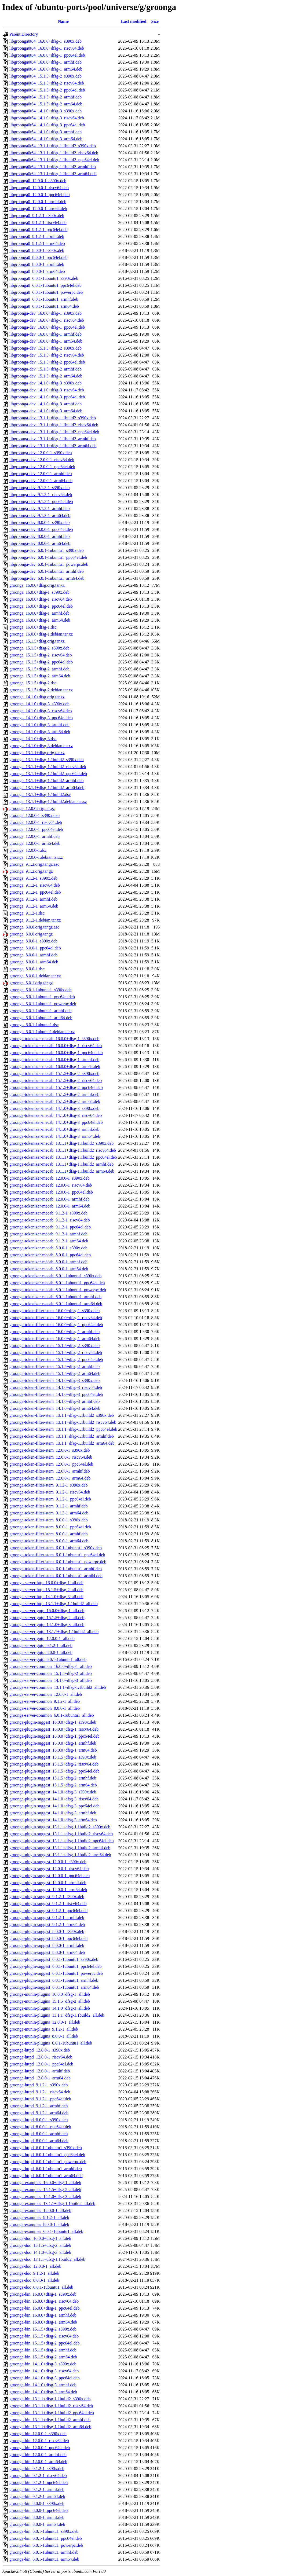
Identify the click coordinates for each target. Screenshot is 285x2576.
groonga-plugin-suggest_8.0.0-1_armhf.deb (46, 1945)
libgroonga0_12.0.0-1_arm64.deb (38, 208)
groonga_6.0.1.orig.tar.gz (31, 983)
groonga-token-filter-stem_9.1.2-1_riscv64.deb (49, 1492)
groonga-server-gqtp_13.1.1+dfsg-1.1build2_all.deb (53, 1631)
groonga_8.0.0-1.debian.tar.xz (35, 976)
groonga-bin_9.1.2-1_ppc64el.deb (38, 2482)
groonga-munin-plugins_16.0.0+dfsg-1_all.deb (49, 1994)
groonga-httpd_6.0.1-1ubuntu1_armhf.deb (45, 2168)
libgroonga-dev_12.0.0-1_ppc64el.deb (42, 466)
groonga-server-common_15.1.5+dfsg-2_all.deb (50, 1673)
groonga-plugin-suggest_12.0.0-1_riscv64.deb (49, 1868)
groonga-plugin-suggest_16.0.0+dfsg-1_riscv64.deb (53, 1729)
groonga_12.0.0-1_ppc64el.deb (36, 829)
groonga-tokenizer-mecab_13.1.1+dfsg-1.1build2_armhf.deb (61, 1164)
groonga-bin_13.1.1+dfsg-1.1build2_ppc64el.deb (51, 2412)
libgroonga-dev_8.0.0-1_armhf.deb (39, 536)
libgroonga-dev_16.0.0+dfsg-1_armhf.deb (45, 334)
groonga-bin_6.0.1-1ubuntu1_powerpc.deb (46, 2545)
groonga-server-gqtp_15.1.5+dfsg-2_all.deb (46, 1617)
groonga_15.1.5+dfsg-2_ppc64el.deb (41, 662)
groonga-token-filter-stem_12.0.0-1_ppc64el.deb (51, 1464)
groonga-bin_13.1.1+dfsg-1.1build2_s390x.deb (49, 2399)
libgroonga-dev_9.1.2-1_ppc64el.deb (41, 501)
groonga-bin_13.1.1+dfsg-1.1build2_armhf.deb (49, 2419)
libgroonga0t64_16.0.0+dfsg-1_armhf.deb (45, 62)
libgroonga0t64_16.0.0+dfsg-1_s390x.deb (45, 41)
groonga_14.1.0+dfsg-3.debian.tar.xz (41, 745)
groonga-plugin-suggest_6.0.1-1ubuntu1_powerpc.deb (56, 1973)
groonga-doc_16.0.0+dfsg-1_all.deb (40, 2238)
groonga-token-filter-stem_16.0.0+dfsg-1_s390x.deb (54, 1310)
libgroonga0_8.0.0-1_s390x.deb (36, 250)
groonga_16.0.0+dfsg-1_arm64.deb (39, 620)
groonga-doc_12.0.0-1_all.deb (35, 2266)
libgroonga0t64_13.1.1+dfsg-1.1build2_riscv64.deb (53, 153)
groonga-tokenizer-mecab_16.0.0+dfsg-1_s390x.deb (54, 1038)
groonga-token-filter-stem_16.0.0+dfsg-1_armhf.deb (54, 1331)
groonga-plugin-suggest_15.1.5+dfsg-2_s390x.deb (52, 1757)
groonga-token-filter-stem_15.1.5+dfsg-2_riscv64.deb (55, 1352)
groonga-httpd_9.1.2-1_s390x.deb (38, 2085)
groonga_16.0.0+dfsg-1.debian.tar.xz (41, 634)
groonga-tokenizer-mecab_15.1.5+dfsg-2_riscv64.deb (55, 1080)
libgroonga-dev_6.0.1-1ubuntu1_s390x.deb (46, 550)
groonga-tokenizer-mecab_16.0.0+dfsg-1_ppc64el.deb (56, 1052)
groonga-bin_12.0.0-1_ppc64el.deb (39, 2447)
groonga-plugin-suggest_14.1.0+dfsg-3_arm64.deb (53, 1820)
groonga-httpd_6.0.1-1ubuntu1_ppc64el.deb (47, 2154)
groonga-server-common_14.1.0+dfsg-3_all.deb (50, 1680)
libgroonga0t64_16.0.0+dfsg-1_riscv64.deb (46, 48)
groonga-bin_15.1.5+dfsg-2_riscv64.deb (44, 2336)
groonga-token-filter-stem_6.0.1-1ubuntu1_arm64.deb (56, 1575)
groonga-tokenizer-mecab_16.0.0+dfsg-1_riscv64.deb (55, 1045)
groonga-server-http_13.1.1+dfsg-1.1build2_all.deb (53, 1603)
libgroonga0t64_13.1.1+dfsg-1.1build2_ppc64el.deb (54, 159)
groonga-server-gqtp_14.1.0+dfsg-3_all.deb (46, 1624)
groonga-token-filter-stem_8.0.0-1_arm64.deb (48, 1541)
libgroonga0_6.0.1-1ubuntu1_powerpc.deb (46, 292)
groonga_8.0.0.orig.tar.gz (31, 934)
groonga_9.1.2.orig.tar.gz (31, 871)
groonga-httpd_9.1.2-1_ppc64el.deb (40, 2099)
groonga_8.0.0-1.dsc (27, 969)
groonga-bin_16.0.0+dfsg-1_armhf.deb (42, 2315)
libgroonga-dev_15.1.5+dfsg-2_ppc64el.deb (47, 362)
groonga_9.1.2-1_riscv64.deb (34, 885)
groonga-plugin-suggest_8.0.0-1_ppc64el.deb (48, 1938)
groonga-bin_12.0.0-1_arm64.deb (38, 2461)
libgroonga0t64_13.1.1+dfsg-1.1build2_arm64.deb (53, 173)
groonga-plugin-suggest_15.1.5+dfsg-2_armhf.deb (52, 1778)
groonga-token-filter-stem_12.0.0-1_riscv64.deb (50, 1457)
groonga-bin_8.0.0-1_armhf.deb (36, 2517)
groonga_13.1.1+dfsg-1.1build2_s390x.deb (46, 759)
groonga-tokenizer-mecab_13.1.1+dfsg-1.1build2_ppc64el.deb (63, 1157)
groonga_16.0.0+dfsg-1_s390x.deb (39, 592)
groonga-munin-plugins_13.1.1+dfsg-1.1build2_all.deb (56, 2015)
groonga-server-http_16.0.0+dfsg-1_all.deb (46, 1582)
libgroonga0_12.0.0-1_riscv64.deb (39, 187)
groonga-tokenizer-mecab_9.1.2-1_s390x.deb (48, 1213)
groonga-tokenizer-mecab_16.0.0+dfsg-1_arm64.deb (54, 1066)
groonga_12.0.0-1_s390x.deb (34, 815)
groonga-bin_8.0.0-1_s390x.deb (36, 2503)
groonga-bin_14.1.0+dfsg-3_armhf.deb (42, 2385)
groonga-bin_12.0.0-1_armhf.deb (38, 2454)
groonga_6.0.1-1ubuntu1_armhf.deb (40, 1010)
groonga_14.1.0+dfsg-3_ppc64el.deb (41, 717)
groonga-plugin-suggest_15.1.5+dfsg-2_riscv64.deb (53, 1764)
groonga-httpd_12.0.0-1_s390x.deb (39, 2050)
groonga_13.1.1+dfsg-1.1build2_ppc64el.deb (48, 773)
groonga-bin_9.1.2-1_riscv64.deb (38, 2475)
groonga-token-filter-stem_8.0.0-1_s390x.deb (48, 1520)
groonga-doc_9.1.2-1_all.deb (34, 2273)
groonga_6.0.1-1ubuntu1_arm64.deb (40, 1017)
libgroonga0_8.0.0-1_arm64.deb (37, 271)
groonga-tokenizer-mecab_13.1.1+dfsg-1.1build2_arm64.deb (61, 1171)
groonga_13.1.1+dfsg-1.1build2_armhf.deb (46, 780)
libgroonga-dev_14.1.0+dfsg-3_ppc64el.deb (47, 397)
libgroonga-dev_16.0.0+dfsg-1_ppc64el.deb (47, 327)
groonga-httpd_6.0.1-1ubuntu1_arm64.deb (45, 2175)
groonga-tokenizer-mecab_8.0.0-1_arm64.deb (48, 1269)
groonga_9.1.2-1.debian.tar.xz (35, 920)
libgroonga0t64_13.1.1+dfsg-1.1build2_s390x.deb (52, 146)
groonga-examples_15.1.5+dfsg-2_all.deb (45, 2189)
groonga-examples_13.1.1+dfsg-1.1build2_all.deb (52, 2203)
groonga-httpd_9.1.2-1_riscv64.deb (39, 2092)
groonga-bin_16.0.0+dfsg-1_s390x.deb (42, 2294)
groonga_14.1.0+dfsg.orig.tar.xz (37, 697)
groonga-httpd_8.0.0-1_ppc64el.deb (40, 2126)
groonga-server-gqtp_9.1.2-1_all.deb (40, 1645)
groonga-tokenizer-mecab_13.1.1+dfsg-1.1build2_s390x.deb (61, 1143)
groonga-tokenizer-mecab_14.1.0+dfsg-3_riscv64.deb (55, 1115)
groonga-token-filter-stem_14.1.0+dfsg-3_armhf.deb (54, 1401)
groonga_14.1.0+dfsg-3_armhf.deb (39, 724)
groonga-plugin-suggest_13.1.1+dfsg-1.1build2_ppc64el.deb (61, 1841)
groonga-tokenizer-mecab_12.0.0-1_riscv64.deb (50, 1185)
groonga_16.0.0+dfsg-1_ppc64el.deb (41, 606)
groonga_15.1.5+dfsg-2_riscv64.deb (40, 655)
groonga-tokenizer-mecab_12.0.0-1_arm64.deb (49, 1206)
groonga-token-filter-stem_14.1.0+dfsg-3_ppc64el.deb (56, 1394)
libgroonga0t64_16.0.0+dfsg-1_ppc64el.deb (47, 55)
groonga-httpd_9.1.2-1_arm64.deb (38, 2113)
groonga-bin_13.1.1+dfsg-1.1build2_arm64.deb (50, 2426)
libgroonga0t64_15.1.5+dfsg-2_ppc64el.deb (47, 90)
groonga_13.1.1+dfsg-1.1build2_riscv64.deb (47, 766)
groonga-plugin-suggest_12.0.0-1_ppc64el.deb (49, 1875)
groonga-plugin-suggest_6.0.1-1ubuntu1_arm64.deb (54, 1987)
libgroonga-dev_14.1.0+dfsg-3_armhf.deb (45, 404)
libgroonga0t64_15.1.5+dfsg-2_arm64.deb (45, 104)
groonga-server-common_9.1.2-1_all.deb (44, 1701)
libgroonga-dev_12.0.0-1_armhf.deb (40, 473)
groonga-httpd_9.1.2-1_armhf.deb (38, 2106)
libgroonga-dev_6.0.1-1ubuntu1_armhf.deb (46, 571)
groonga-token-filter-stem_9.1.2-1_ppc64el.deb (50, 1499)
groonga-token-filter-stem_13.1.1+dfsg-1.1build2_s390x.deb (61, 1415)
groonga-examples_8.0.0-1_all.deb (39, 2224)
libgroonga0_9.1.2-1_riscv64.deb (38, 222)
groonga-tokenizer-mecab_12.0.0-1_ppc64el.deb (51, 1192)
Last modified (134, 21)
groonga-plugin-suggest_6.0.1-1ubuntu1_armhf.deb (53, 1980)
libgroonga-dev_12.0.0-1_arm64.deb (40, 480)
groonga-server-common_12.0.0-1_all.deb (45, 1694)
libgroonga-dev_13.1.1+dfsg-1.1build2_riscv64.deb (53, 425)
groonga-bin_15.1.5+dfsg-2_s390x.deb (42, 2329)
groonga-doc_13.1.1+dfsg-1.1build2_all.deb (47, 2259)
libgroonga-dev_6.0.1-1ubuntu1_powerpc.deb (48, 564)
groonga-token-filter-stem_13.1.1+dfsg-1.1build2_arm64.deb (62, 1443)
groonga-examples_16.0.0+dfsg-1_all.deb (45, 2182)
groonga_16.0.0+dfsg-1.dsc (33, 627)
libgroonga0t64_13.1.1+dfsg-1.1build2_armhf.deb (52, 166)
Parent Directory (23, 34)
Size (155, 21)
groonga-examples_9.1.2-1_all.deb (39, 2217)
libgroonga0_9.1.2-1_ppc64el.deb (38, 229)
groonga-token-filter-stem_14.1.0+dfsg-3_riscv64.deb (55, 1387)
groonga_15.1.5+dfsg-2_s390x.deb (39, 648)
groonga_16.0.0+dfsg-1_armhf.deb (39, 613)
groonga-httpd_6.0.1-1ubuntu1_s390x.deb (45, 2147)
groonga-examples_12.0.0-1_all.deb (40, 2210)
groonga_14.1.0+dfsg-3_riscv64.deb (40, 711)
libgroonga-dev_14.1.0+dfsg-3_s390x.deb (45, 383)
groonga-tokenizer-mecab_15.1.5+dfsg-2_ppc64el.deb (56, 1087)
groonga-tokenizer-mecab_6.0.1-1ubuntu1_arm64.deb (55, 1303)
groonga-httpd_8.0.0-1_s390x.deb (38, 2120)
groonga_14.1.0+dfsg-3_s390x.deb (39, 704)
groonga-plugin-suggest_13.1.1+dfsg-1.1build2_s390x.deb (59, 1827)
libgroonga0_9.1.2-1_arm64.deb (37, 243)
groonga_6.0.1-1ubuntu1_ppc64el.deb (42, 997)
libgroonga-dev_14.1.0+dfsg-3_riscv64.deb (46, 390)
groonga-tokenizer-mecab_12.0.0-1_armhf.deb (49, 1199)
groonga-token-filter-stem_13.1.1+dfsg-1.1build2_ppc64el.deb (63, 1429)
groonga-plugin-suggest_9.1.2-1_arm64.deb (47, 1924)
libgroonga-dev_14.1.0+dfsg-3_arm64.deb (45, 411)
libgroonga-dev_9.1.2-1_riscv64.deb (40, 494)
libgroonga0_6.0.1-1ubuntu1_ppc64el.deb (45, 285)
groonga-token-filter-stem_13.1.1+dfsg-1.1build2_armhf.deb (61, 1436)
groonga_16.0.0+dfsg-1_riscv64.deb (40, 599)
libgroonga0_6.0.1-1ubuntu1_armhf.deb (43, 299)
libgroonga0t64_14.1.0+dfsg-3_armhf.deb (45, 132)
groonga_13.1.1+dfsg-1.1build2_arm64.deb (46, 787)
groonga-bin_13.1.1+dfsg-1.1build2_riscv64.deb (51, 2405)
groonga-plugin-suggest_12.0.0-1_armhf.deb (47, 1882)
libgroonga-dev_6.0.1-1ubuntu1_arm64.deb (47, 578)
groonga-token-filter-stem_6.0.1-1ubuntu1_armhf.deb (55, 1568)
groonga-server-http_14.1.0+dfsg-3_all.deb (46, 1596)
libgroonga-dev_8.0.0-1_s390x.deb (39, 522)
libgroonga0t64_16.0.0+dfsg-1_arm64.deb (45, 69)
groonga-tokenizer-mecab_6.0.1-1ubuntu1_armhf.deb (55, 1296)
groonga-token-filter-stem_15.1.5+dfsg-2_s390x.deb (54, 1345)
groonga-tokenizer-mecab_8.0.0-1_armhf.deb (48, 1262)
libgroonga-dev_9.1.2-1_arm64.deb (39, 515)
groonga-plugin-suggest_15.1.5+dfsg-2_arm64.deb (53, 1785)
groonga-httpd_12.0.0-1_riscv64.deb (40, 2057)
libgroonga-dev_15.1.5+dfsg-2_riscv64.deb (46, 355)
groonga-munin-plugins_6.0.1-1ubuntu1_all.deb (50, 2043)
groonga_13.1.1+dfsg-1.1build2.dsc (40, 794)
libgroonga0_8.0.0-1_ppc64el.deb (38, 257)
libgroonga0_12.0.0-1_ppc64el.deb (39, 194)
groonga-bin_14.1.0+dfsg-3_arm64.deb (43, 2392)
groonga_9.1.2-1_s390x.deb (33, 878)
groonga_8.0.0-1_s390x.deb (33, 941)
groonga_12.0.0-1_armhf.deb (34, 836)
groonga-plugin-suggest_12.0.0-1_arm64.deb (48, 1889)
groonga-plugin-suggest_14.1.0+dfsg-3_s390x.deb (52, 1792)
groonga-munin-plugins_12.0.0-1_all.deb (44, 2022)
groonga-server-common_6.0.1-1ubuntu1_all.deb (51, 1715)
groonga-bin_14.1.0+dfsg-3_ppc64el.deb (44, 2378)
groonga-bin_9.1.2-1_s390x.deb (36, 2468)
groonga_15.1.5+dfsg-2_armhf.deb (39, 669)
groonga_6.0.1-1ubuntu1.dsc (34, 1024)
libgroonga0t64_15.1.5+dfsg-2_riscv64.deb (46, 83)
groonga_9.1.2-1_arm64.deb (33, 906)
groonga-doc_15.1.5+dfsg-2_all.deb (40, 2245)
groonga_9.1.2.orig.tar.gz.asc (34, 864)
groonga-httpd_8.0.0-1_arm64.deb (38, 2140)
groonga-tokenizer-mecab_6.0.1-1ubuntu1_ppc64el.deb (57, 1282)
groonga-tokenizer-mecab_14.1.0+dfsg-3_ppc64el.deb (56, 1122)
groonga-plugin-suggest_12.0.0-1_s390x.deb (47, 1861)
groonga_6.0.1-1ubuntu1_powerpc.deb (42, 1003)
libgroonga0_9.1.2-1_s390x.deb (36, 215)
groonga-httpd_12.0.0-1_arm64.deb (40, 2078)
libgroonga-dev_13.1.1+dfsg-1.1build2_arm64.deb (53, 445)
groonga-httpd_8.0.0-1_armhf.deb (38, 2133)
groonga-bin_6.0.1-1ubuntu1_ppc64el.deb (45, 2538)
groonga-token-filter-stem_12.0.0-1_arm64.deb (49, 1478)
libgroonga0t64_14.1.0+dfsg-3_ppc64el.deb (47, 125)
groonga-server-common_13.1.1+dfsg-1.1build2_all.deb (57, 1687)
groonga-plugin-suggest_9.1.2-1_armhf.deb (46, 1917)
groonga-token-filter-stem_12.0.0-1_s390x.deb (49, 1450)
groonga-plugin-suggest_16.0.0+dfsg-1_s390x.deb (52, 1722)
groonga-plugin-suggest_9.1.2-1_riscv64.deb (48, 1903)
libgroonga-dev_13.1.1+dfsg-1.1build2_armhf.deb (52, 438)
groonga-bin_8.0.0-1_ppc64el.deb (38, 2510)
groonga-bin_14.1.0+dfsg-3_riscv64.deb (44, 2371)
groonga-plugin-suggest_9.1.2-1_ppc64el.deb (48, 1910)
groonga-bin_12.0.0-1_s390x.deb (38, 2433)
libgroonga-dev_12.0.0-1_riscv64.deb (41, 459)
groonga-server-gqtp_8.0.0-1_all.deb (40, 1652)
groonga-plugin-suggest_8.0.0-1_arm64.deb (47, 1952)
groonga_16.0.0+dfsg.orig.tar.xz (37, 585)
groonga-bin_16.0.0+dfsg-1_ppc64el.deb (44, 2308)
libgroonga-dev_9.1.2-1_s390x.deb (39, 487)
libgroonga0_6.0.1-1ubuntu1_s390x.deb (43, 278)
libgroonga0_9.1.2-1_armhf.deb (36, 236)
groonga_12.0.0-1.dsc (28, 850)
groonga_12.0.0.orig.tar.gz (32, 808)
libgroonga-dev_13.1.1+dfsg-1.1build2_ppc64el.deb (54, 432)
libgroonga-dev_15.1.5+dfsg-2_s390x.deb (45, 348)
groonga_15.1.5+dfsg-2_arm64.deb (39, 676)
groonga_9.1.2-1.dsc (27, 913)
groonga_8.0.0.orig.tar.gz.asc (34, 927)
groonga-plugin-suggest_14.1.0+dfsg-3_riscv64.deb (53, 1799)
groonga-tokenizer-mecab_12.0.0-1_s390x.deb (49, 1178)
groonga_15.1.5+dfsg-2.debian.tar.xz (41, 690)
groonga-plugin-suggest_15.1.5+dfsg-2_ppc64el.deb (54, 1771)
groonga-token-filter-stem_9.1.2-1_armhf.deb (48, 1506)
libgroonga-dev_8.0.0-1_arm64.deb (39, 543)
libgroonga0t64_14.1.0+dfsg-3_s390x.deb (45, 111)
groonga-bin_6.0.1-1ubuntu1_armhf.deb (43, 2552)
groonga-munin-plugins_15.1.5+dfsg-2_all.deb (49, 2001)
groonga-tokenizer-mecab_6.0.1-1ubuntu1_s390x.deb (55, 1276)
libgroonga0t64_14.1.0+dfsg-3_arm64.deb (45, 139)
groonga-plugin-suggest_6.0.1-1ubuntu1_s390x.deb (53, 1959)
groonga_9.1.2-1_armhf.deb (33, 899)
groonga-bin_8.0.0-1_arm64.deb (37, 2524)
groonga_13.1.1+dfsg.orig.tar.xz (37, 752)
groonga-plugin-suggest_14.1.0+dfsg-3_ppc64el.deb (54, 1806)
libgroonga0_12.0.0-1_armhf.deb (37, 201)
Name (63, 21)
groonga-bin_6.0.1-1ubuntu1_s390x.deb (43, 2531)
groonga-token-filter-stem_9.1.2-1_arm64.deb (48, 1513)
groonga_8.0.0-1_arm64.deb (33, 962)
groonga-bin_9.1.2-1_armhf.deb (36, 2489)
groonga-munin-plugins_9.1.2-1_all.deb (43, 2029)
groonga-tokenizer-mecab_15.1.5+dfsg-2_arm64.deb (54, 1101)
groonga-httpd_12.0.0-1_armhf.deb (39, 2071)
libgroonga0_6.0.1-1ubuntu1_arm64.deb (44, 306)
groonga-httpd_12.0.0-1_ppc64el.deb (41, 2064)
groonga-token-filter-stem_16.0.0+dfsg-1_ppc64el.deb (56, 1324)
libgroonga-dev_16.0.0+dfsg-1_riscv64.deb (46, 320)
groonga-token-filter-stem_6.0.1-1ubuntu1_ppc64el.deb (57, 1555)
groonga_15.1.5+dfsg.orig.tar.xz (37, 641)
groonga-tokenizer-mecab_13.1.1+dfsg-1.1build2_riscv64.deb (62, 1150)
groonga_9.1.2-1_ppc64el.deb (35, 892)
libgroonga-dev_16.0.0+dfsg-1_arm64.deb (45, 341)
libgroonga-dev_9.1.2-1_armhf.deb (39, 508)
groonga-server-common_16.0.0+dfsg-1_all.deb (50, 1666)
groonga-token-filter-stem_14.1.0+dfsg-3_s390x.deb (54, 1380)
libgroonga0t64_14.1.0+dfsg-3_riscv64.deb (46, 118)
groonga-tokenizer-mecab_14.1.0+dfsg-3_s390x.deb (54, 1108)
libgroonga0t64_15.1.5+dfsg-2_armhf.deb (45, 97)
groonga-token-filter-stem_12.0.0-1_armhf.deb (49, 1471)
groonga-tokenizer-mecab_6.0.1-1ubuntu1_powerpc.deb (57, 1289)
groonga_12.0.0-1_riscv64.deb (35, 822)
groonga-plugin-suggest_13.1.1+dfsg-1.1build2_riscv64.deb (61, 1834)
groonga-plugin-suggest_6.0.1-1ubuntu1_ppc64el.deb (55, 1966)
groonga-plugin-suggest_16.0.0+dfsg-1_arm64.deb (53, 1750)
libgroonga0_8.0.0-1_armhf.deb (36, 264)
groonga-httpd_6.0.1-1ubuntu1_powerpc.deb (47, 2161)
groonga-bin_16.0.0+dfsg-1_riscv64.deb (44, 2301)
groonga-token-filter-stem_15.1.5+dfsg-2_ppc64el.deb (56, 1359)
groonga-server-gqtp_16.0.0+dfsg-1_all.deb (46, 1610)
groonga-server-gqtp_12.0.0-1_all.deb (42, 1638)
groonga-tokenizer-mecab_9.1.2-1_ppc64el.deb (50, 1227)
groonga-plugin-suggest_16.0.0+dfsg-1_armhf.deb (52, 1743)
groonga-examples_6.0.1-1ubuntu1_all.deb (46, 2231)
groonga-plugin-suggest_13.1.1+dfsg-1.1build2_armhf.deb (59, 1847)
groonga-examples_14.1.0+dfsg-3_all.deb (45, 2196)
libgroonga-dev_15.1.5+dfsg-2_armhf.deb (45, 369)
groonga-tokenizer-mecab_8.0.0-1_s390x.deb (48, 1248)
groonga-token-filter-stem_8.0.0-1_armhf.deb (48, 1534)
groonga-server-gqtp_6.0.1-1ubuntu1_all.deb (47, 1659)
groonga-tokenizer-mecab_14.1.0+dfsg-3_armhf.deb (54, 1129)
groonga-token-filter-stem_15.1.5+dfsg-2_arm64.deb (54, 1373)
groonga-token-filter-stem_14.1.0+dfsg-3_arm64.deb (54, 1408)
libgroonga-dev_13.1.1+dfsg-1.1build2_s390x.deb (52, 418)
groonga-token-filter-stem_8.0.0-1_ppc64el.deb (50, 1527)
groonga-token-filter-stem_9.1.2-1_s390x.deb (48, 1485)
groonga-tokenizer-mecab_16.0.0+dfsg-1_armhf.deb (54, 1059)
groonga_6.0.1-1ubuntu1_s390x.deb (40, 990)
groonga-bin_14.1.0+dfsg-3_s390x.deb (42, 2364)
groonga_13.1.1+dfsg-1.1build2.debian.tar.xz (48, 801)
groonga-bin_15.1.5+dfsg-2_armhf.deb (42, 2350)
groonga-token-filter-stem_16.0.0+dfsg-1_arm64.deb (54, 1338)
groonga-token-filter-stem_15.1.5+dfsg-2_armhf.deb (54, 1366)
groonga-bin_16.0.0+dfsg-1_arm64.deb (43, 2322)
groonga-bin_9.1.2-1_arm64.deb (37, 2496)
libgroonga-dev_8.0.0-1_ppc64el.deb (41, 529)
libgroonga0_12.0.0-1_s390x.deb (37, 180)
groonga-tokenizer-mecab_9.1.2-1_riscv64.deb (49, 1220)
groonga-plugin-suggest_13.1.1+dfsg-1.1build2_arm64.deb (60, 1854)
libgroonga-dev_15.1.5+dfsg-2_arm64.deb (45, 376)
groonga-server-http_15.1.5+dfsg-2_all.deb (46, 1589)
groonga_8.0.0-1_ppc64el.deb (35, 948)
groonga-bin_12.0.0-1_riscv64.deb (39, 2440)
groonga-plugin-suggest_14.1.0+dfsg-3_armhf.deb (52, 1813)
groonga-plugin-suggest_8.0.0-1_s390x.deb (46, 1931)
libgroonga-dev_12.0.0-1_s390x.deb (40, 452)
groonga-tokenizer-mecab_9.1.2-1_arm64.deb (48, 1241)
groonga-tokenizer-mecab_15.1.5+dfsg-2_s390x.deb (54, 1073)
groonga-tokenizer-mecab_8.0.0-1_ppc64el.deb (50, 1255)
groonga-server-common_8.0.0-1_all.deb (44, 1708)
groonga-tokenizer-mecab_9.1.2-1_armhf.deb (48, 1234)
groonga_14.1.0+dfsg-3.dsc (33, 738)
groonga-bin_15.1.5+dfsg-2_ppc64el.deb (44, 2343)
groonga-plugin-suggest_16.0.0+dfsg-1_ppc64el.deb (54, 1736)
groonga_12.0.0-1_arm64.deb (34, 843)
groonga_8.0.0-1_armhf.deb (33, 955)
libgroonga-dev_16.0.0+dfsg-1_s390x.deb (45, 313)
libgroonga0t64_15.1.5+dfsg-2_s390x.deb (45, 76)
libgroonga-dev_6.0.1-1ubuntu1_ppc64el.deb (48, 557)
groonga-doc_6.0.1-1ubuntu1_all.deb (41, 2287)
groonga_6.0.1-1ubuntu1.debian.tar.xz (42, 1031)
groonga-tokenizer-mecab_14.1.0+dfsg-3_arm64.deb (54, 1136)
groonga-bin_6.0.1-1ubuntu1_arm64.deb (44, 2559)
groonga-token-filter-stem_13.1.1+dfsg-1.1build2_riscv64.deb (62, 1422)
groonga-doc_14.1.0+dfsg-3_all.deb (40, 2252)
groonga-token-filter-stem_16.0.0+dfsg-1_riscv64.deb (55, 1317)
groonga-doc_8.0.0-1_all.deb (34, 2280)
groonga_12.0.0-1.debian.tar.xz (36, 857)
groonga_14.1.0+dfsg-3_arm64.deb (39, 731)
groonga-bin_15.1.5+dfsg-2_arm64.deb (43, 2357)
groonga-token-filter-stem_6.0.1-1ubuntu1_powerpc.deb (57, 1561)
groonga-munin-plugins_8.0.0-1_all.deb (43, 2036)
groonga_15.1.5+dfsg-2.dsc (33, 683)
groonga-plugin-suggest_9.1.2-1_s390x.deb (46, 1896)
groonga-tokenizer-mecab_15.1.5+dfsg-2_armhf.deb (54, 1094)
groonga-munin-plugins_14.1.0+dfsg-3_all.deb (49, 2008)
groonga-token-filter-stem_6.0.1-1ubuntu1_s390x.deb (55, 1548)
